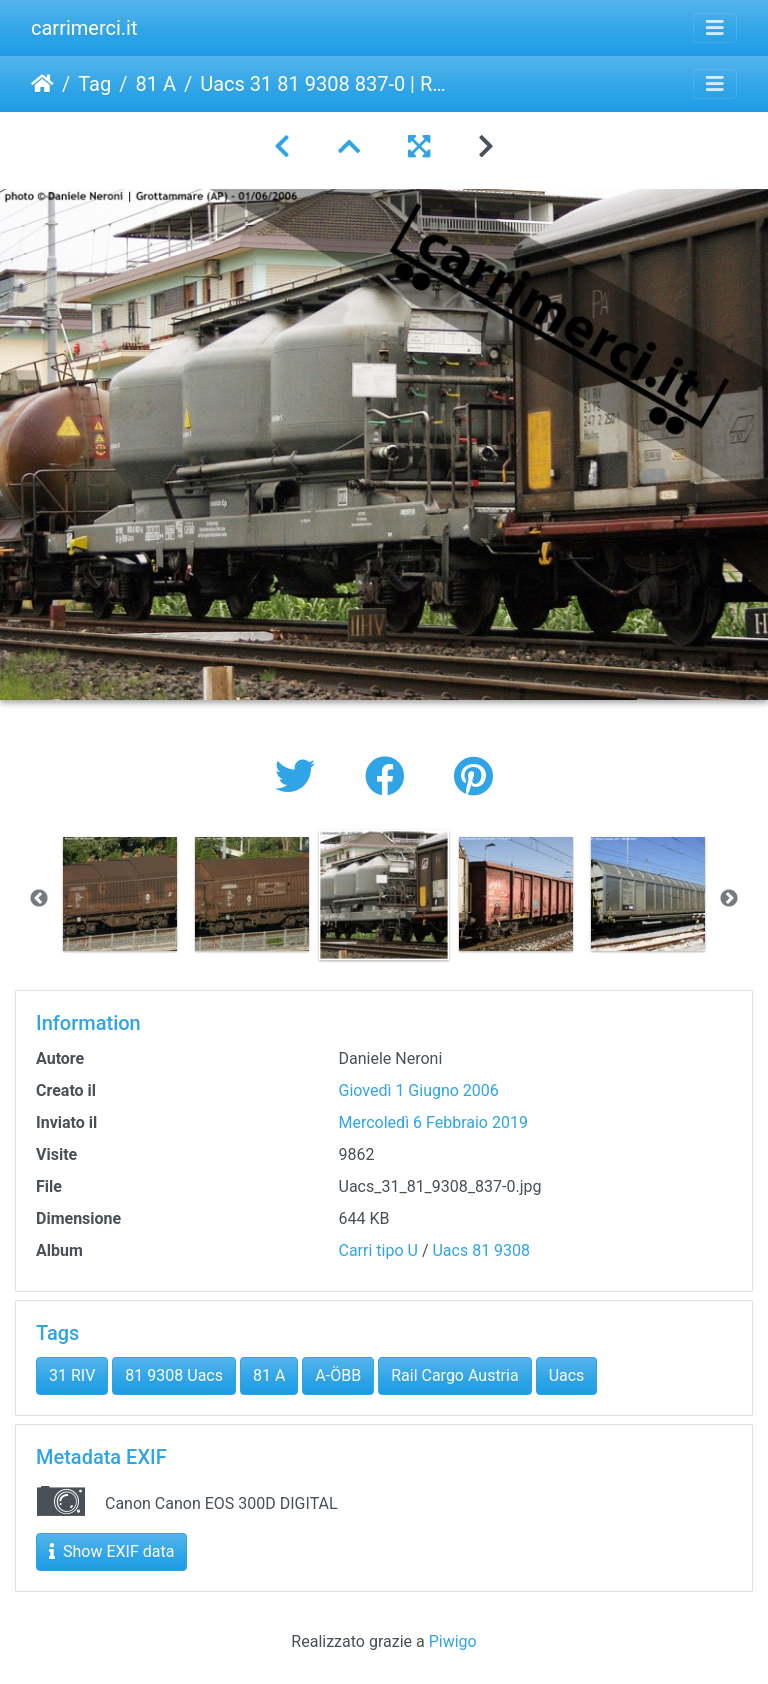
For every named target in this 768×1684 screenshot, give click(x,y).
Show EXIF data (111, 1551)
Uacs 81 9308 (481, 1250)
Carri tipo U (378, 1250)
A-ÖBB (338, 1375)
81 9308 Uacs (174, 1375)
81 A (155, 84)
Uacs (567, 1375)
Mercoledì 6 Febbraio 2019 (433, 1122)
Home (42, 84)
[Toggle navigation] (715, 28)
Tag (94, 84)
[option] (120, 894)
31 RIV (72, 1375)
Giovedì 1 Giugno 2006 (419, 1090)
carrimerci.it (84, 28)
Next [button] (729, 899)
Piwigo (453, 1641)
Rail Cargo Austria (454, 1375)
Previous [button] (39, 899)
